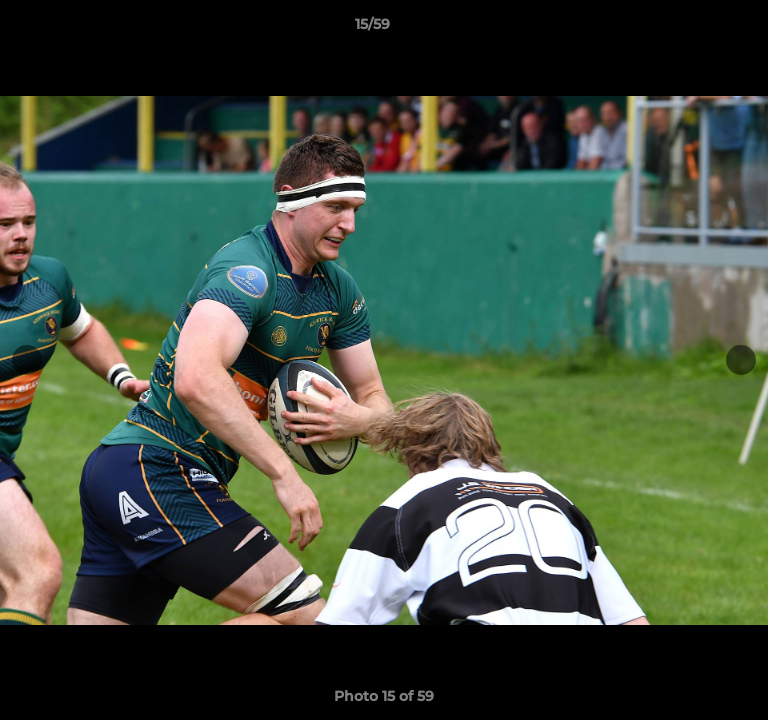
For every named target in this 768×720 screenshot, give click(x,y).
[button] (696, 29)
